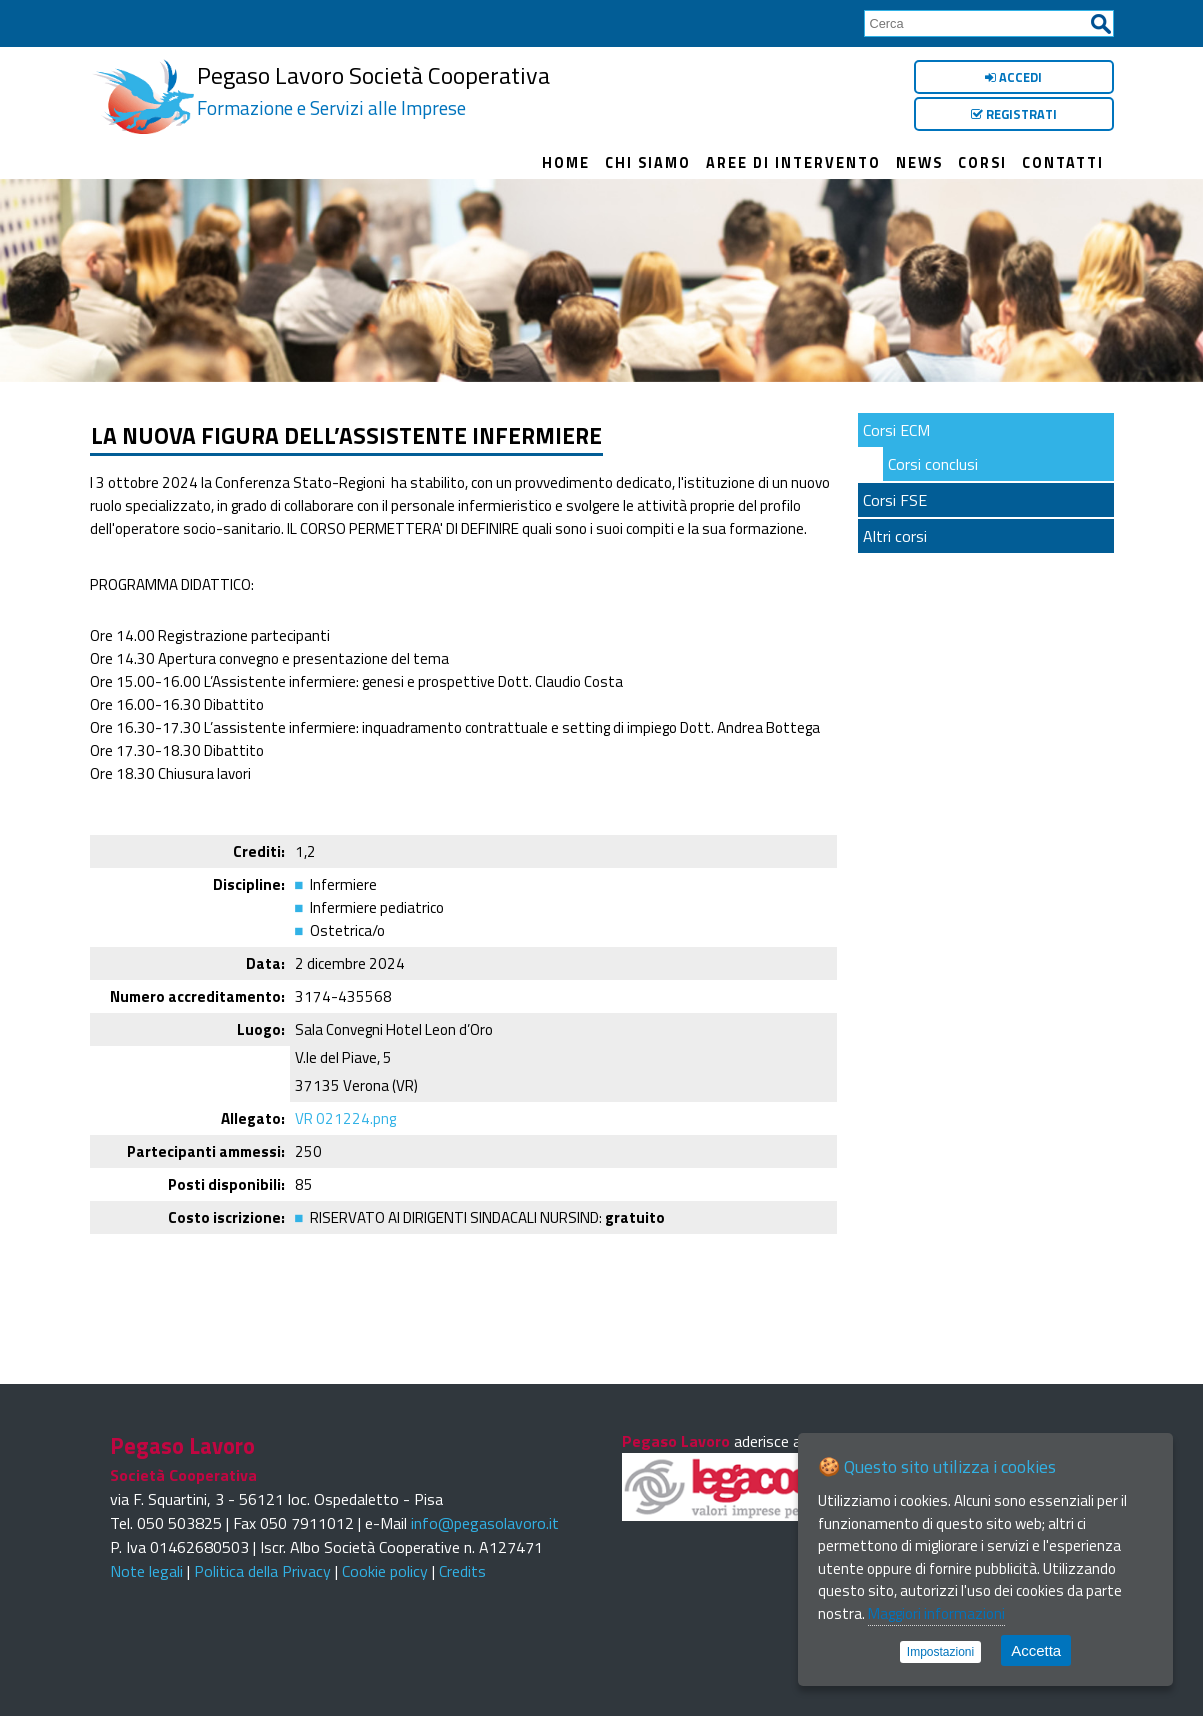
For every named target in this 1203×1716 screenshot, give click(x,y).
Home (566, 163)
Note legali (146, 1571)
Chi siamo (648, 163)
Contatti (1063, 163)
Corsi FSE (895, 500)
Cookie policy (385, 1571)
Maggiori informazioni (936, 1613)
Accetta (1036, 1650)
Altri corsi (895, 536)
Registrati (1014, 114)
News (919, 163)
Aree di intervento (793, 163)
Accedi (1013, 77)
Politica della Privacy (262, 1571)
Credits (462, 1571)
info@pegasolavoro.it (485, 1523)
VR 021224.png (345, 1118)
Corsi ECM (896, 430)
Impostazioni (940, 1652)
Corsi (982, 163)
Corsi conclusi (933, 464)
